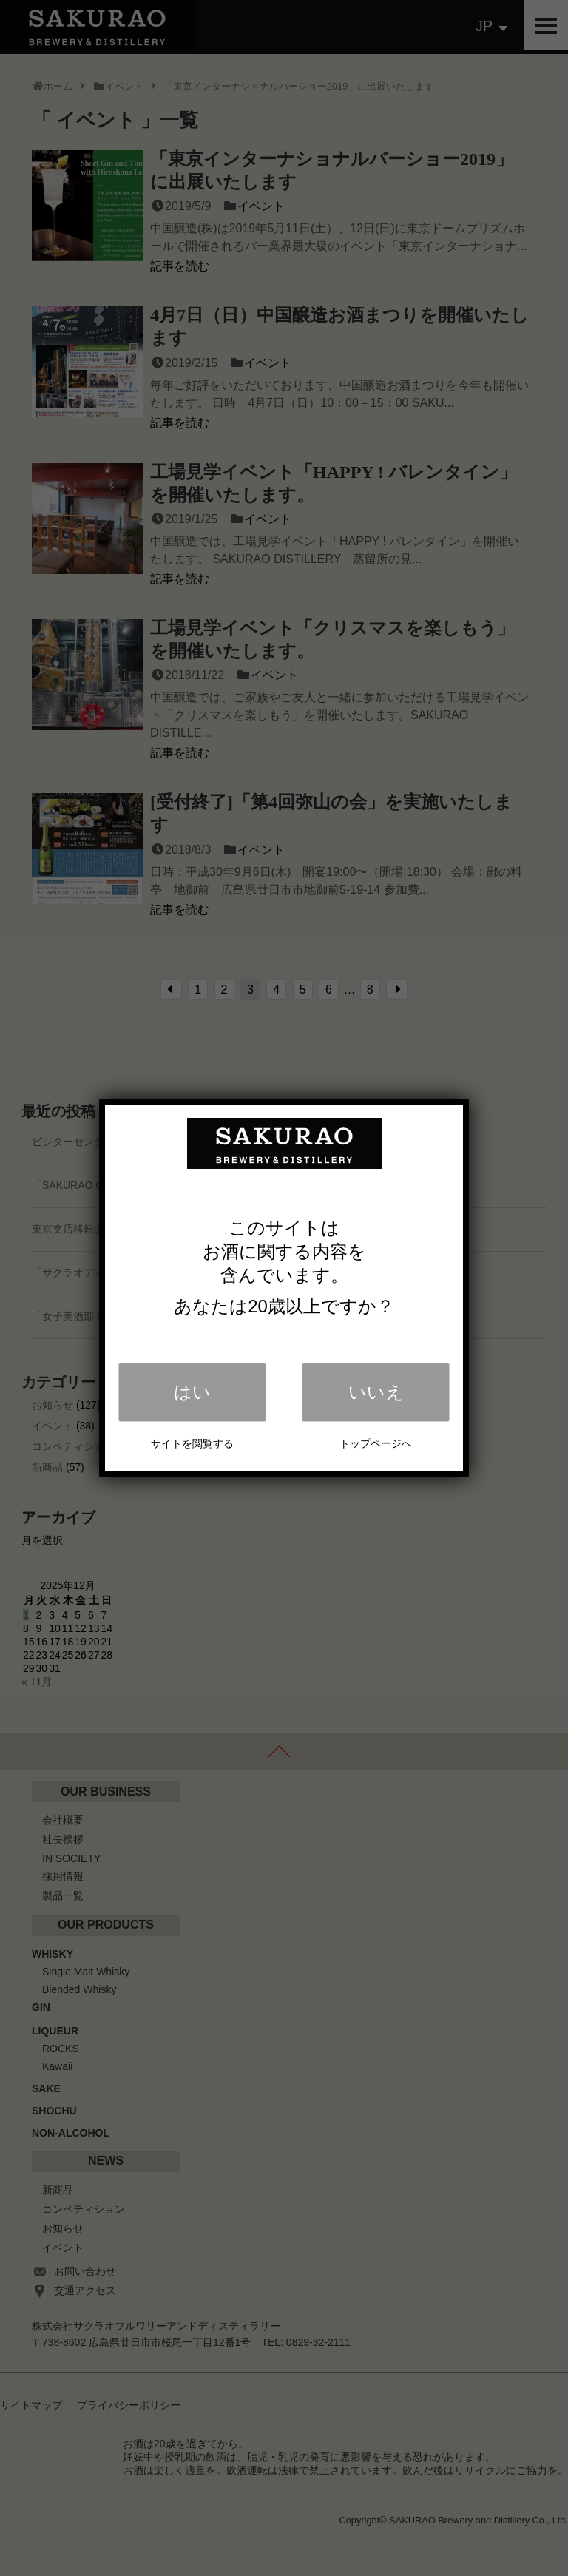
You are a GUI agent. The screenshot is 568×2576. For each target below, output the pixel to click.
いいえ (376, 1392)
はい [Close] (192, 1392)
